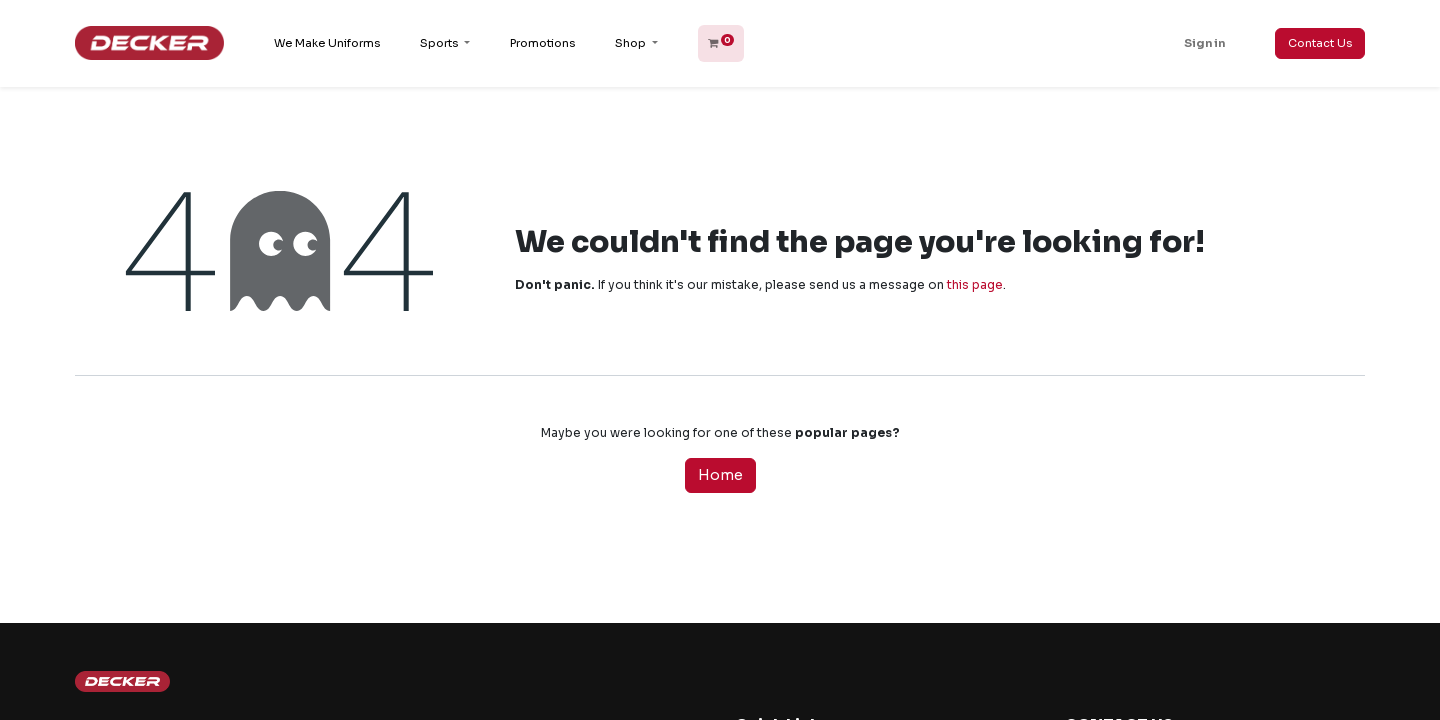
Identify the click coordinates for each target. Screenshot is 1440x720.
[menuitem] (327, 43)
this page (975, 284)
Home (720, 475)
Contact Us (1320, 43)
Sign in (1204, 43)
